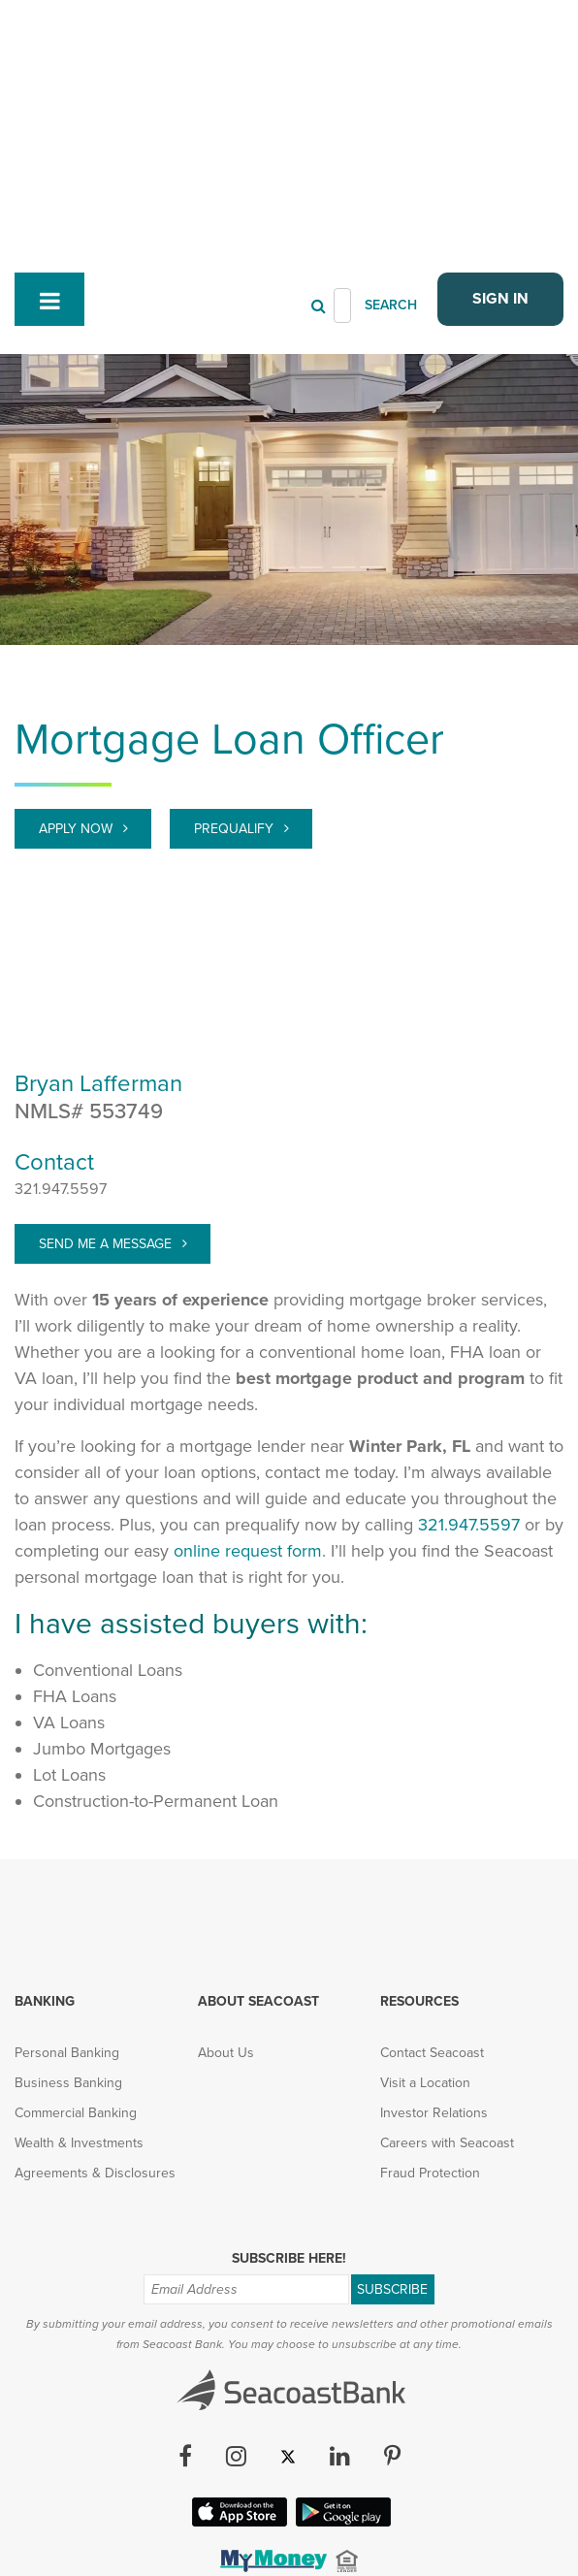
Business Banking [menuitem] (68, 1882)
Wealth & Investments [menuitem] (79, 1942)
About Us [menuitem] (226, 1852)
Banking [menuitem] (45, 1800)
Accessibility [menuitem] (294, 2441)
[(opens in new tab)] (271, 2365)
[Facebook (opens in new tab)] (185, 2257)
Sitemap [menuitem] (383, 2441)
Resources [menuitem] (419, 1800)
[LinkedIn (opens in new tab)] (340, 2257)
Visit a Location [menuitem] (425, 1882)
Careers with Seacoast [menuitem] (447, 1942)
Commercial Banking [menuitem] (76, 1912)
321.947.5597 (61, 988)
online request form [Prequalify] (248, 1350)
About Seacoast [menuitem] (258, 1800)
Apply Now (77, 628)
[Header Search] (342, 104)
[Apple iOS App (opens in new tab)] (237, 2320)
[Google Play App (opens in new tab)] (341, 2320)
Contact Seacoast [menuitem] (432, 1852)
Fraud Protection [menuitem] (430, 1972)
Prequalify (235, 628)
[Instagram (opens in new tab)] (236, 2257)
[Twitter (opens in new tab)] (288, 2257)
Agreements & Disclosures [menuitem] (95, 1972)
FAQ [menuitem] (447, 2441)
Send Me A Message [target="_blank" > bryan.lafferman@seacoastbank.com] (107, 1043)
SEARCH (391, 104)
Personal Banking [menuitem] (67, 1852)
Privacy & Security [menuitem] (173, 2441)
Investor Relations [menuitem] (434, 1912)
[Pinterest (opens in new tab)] (392, 2257)
